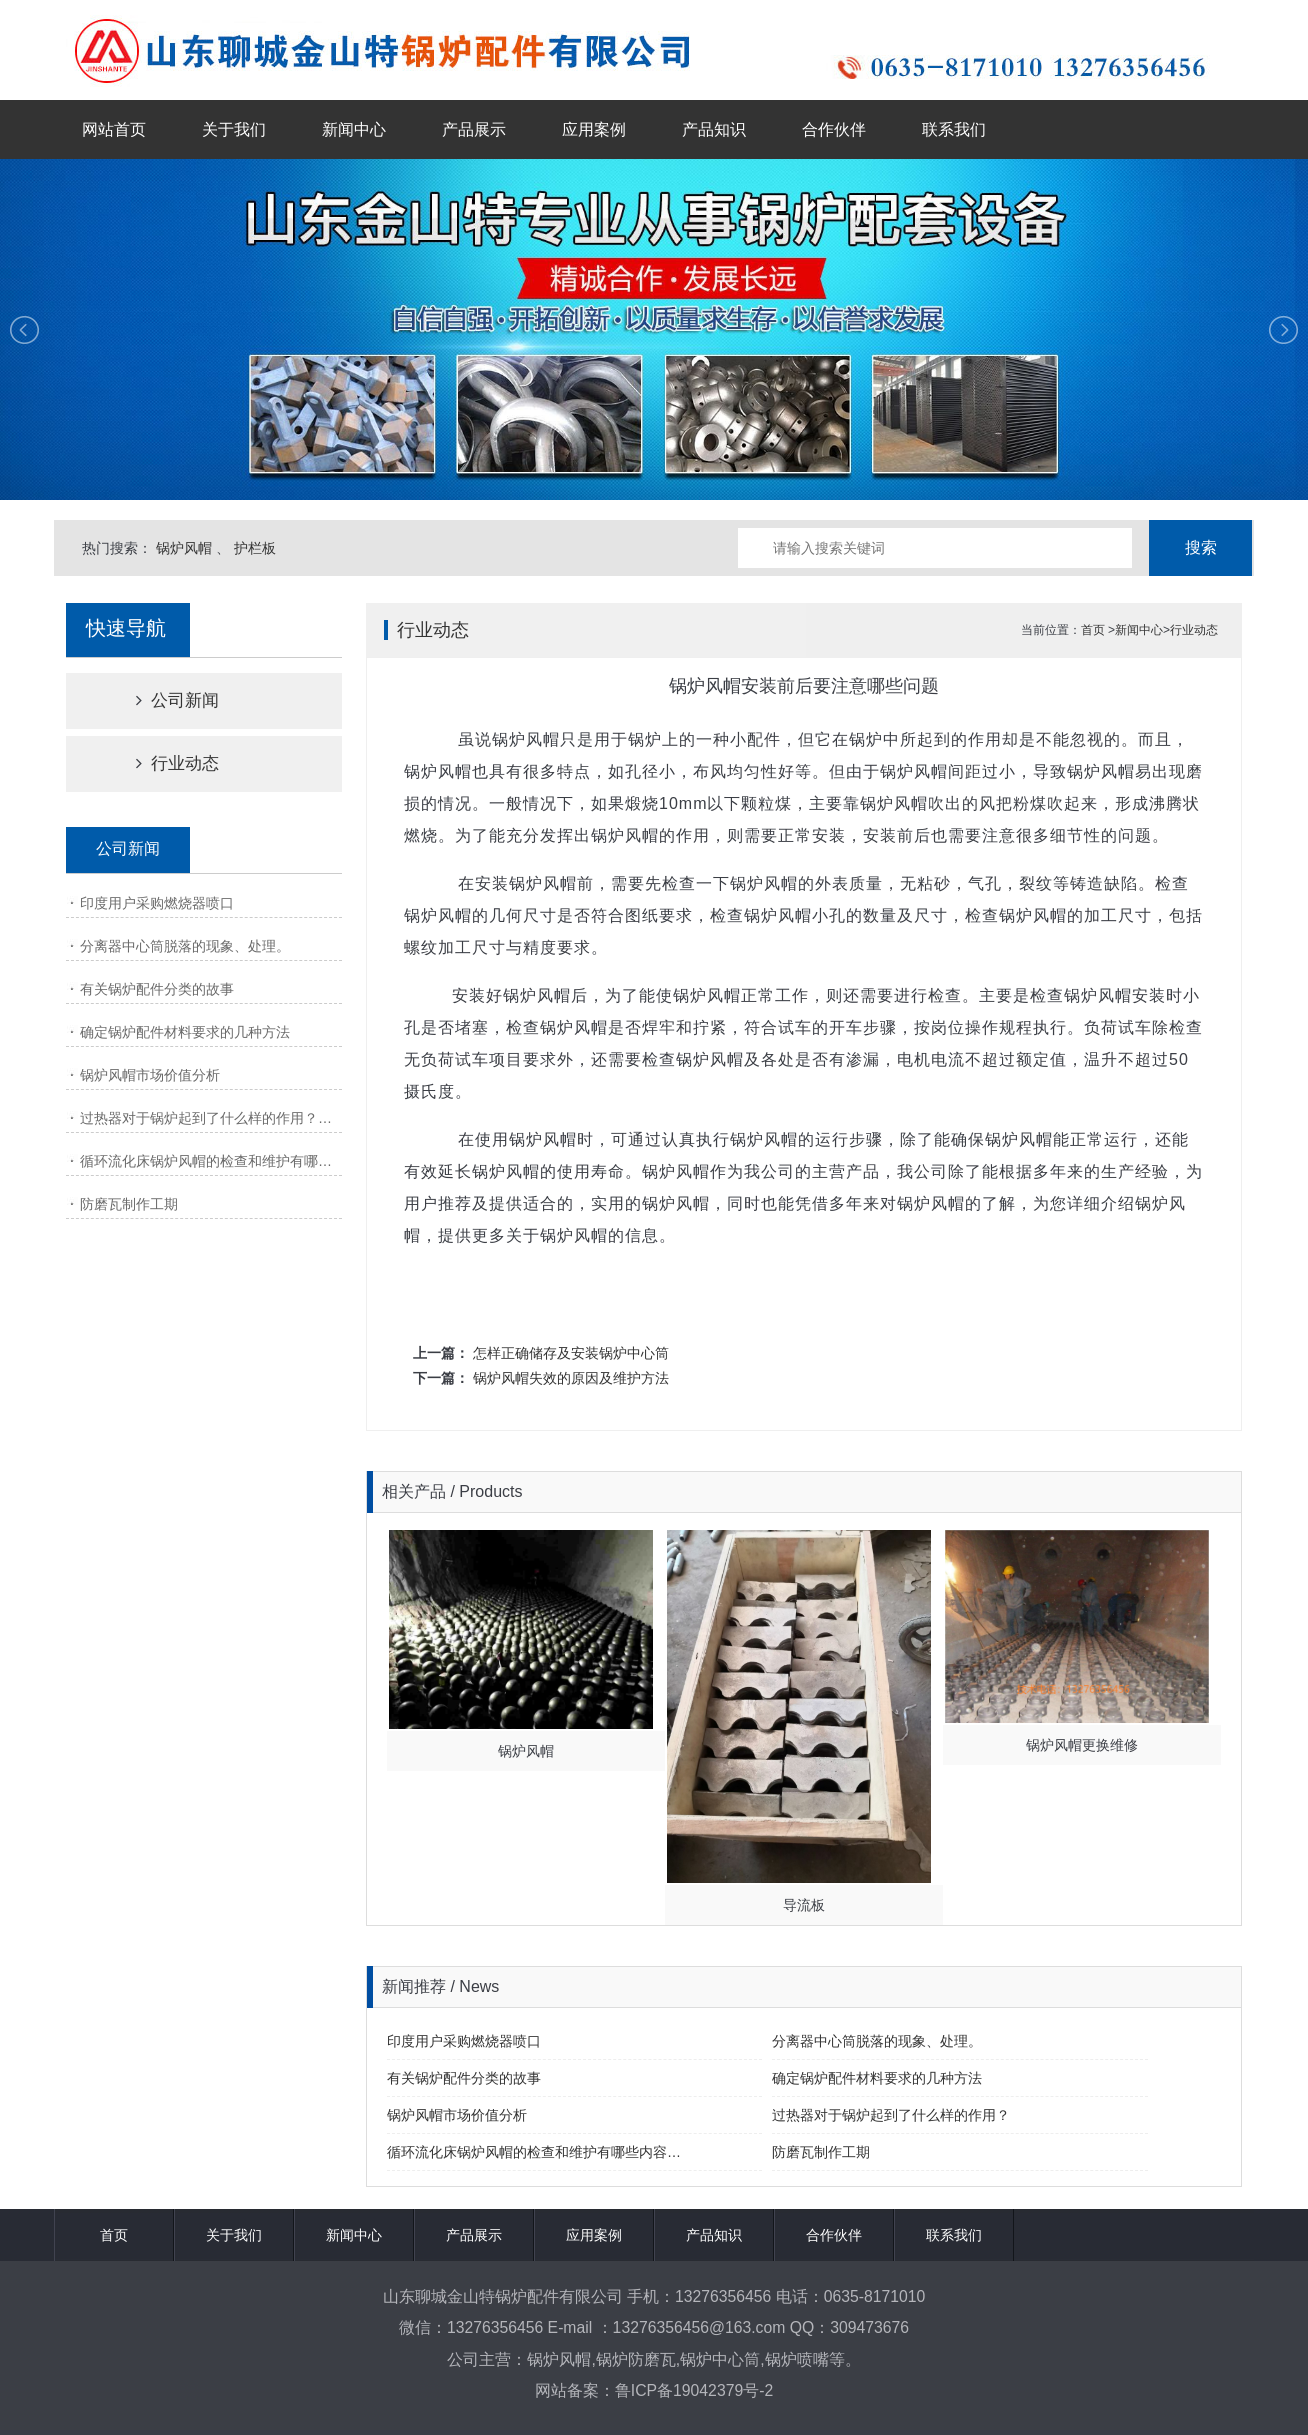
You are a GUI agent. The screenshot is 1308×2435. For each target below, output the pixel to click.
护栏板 (255, 548)
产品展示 (474, 129)
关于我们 (234, 129)
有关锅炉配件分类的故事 (157, 989)
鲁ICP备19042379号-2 (694, 2390)
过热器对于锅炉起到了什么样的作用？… (206, 1118)
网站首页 (114, 129)
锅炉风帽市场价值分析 (150, 1075)
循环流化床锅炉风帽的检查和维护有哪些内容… (534, 2152)
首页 (1093, 630)
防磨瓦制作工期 (129, 1204)
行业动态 (160, 763)
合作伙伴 (834, 129)
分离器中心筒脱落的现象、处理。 (185, 946)
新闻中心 (354, 129)
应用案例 (594, 129)
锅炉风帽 (184, 548)
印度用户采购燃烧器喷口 (157, 903)
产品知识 (714, 129)
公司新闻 (160, 700)
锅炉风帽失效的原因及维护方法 (571, 1378)
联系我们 (954, 129)
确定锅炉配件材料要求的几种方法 (185, 1032)
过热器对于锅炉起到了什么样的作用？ (891, 2115)
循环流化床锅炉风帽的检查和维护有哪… (206, 1161)
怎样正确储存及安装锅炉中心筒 (571, 1353)
